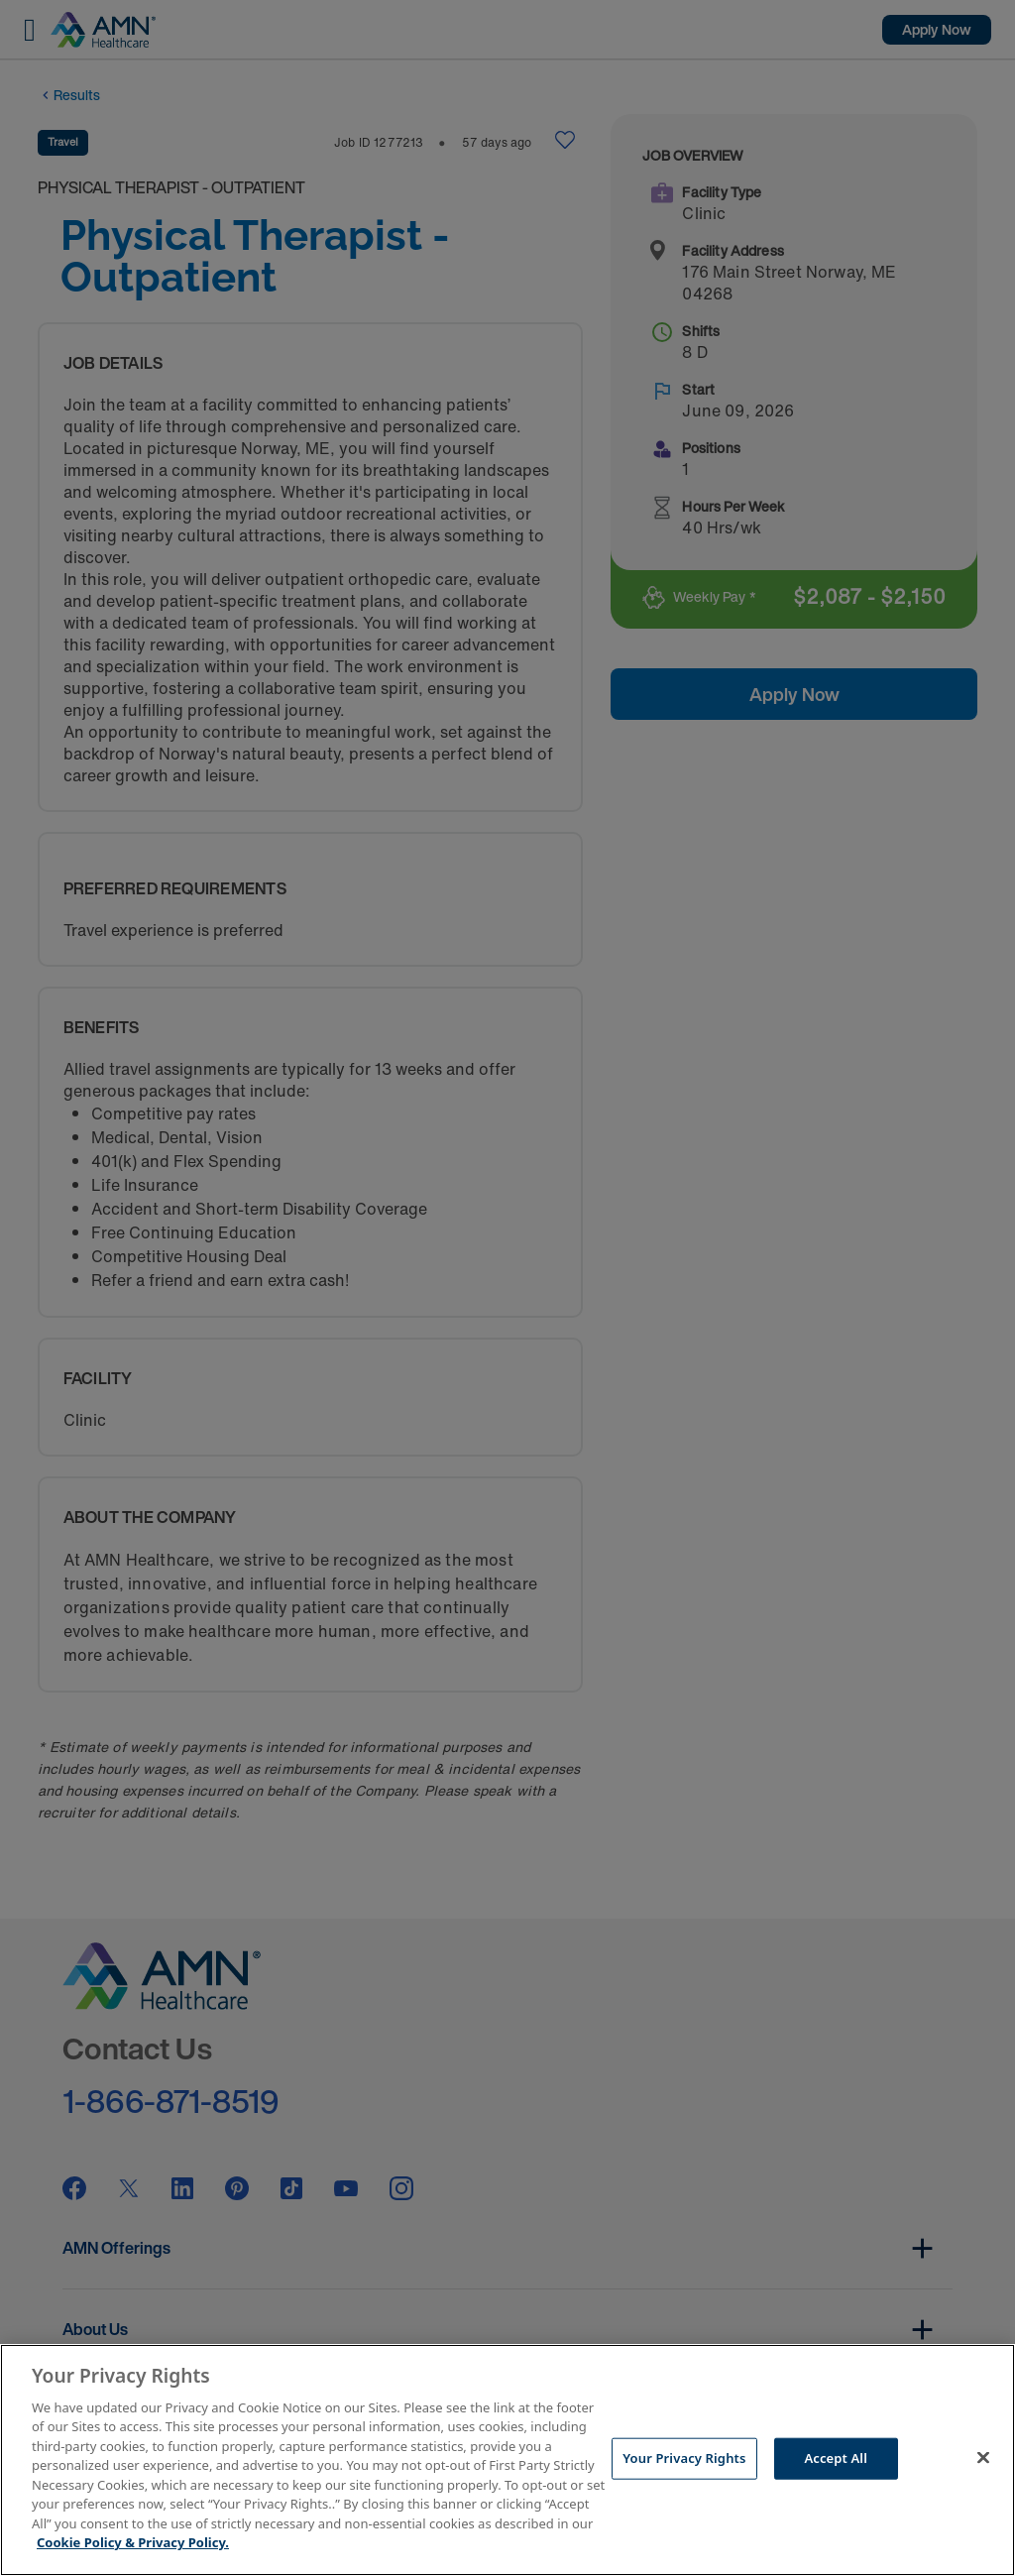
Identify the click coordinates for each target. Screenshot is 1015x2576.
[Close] (983, 2457)
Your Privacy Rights (683, 2458)
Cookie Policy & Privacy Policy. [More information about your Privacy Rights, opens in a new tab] (133, 2542)
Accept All (835, 2458)
